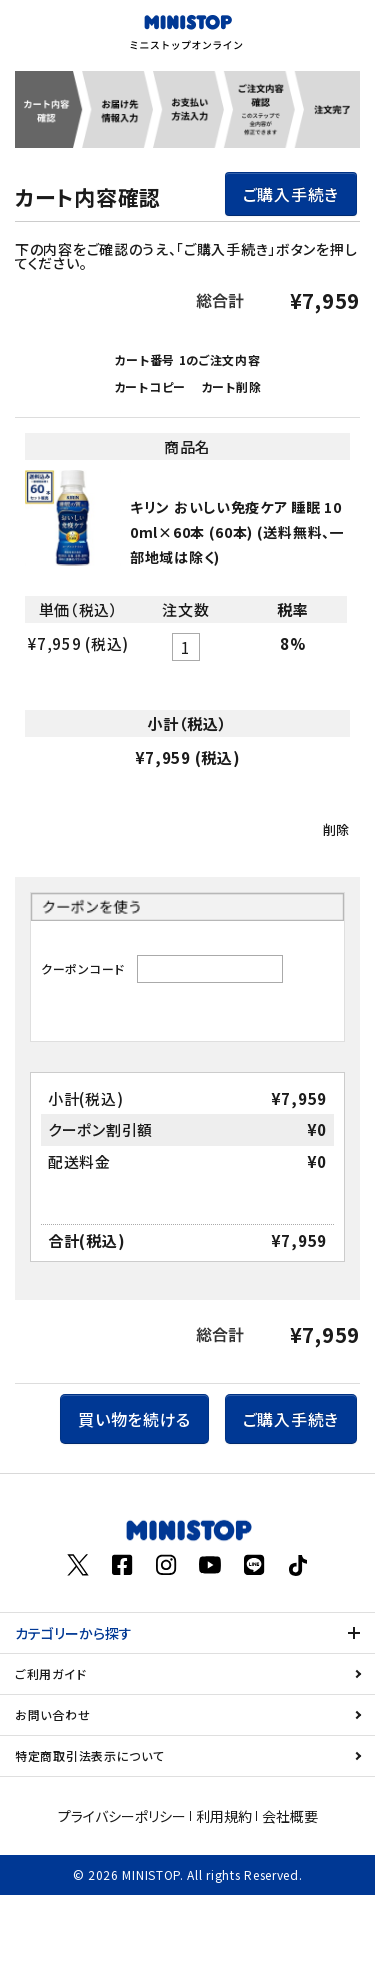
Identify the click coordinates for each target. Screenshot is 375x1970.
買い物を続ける (134, 1419)
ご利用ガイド (50, 1673)
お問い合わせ (52, 1714)
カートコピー (150, 386)
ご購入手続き (291, 194)
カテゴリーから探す (73, 1633)
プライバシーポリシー (122, 1816)
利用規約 (224, 1816)
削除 (336, 829)
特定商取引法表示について (89, 1755)
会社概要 (290, 1816)
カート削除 (231, 386)
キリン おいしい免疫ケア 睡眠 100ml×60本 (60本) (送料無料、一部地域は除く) (237, 532)
